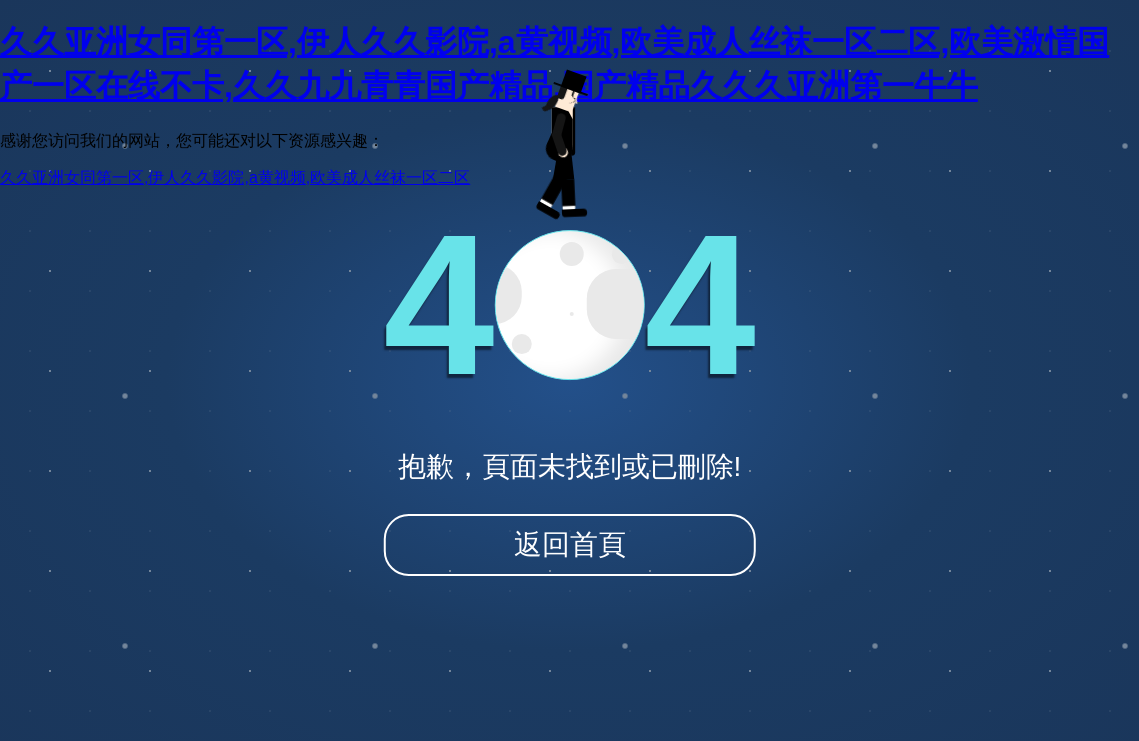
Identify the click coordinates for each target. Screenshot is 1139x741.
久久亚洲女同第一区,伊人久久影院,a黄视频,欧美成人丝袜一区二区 (235, 177)
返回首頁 (570, 544)
